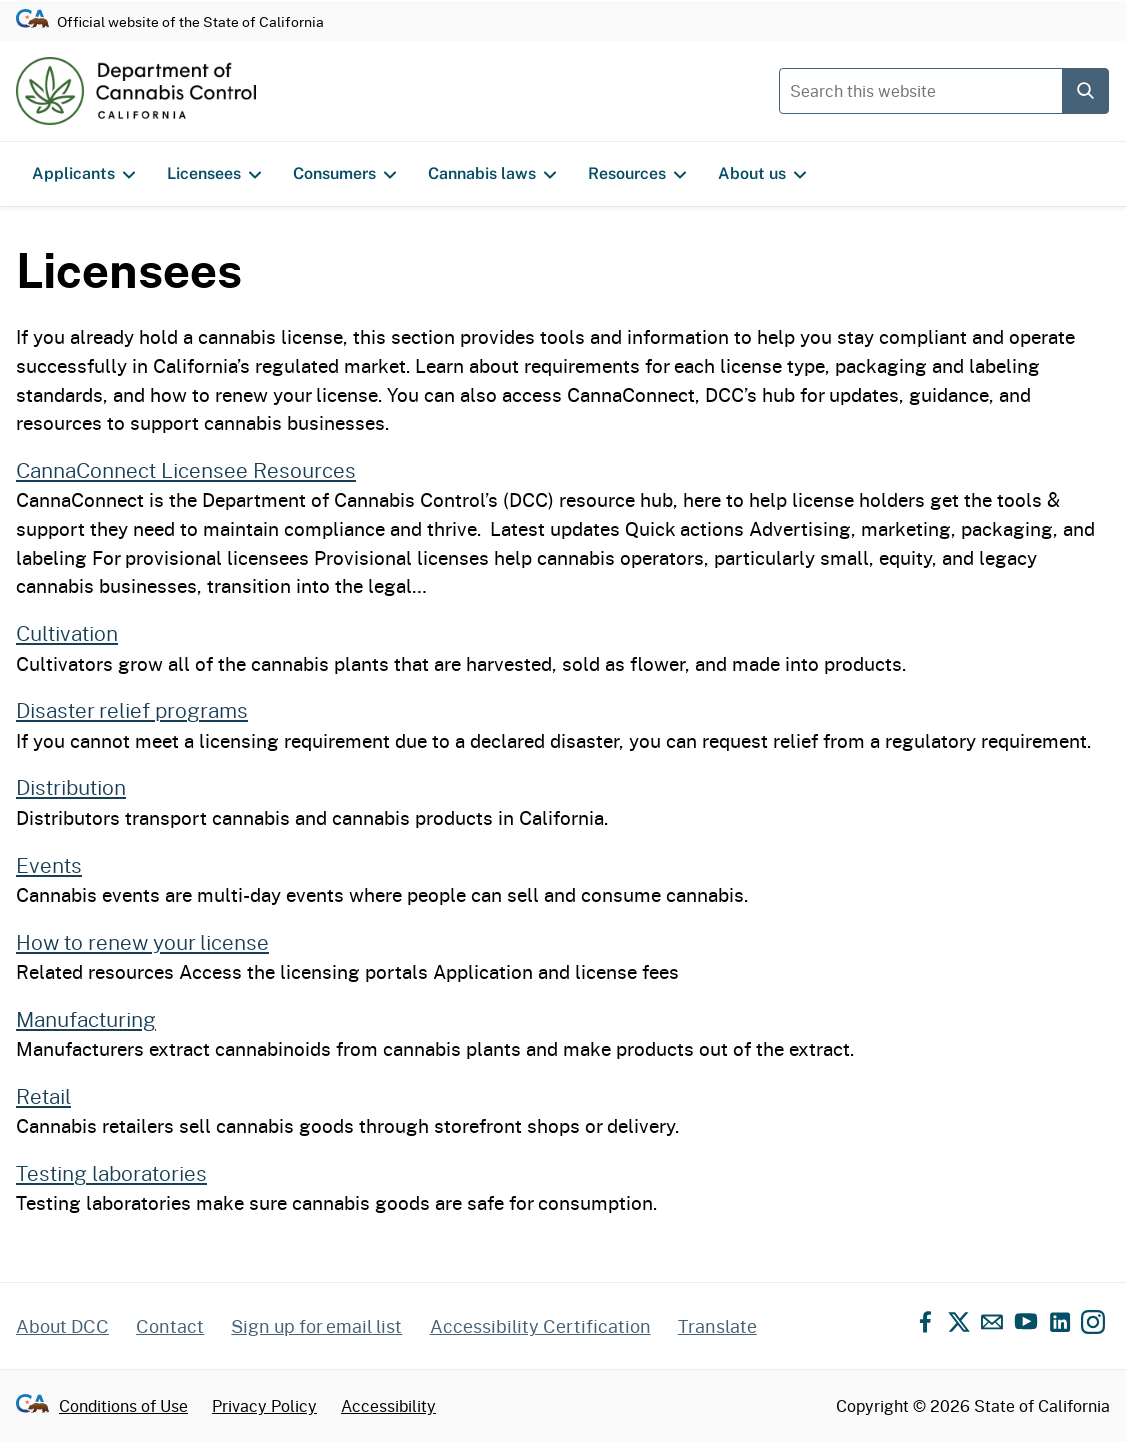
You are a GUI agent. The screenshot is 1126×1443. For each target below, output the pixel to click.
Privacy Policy (264, 1405)
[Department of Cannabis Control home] (136, 91)
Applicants (83, 174)
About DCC (62, 1326)
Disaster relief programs (132, 710)
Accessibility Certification (540, 1326)
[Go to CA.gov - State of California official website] (32, 21)
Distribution (71, 787)
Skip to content (563, 0)
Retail (43, 1096)
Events (49, 865)
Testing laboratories (111, 1173)
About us (762, 174)
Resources (637, 174)
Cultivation (67, 633)
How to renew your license (142, 942)
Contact (170, 1326)
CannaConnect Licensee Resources (186, 470)
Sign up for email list (316, 1326)
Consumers (344, 174)
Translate (717, 1326)
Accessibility (388, 1405)
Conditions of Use (123, 1405)
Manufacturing (86, 1019)
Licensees (214, 174)
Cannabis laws (492, 174)
